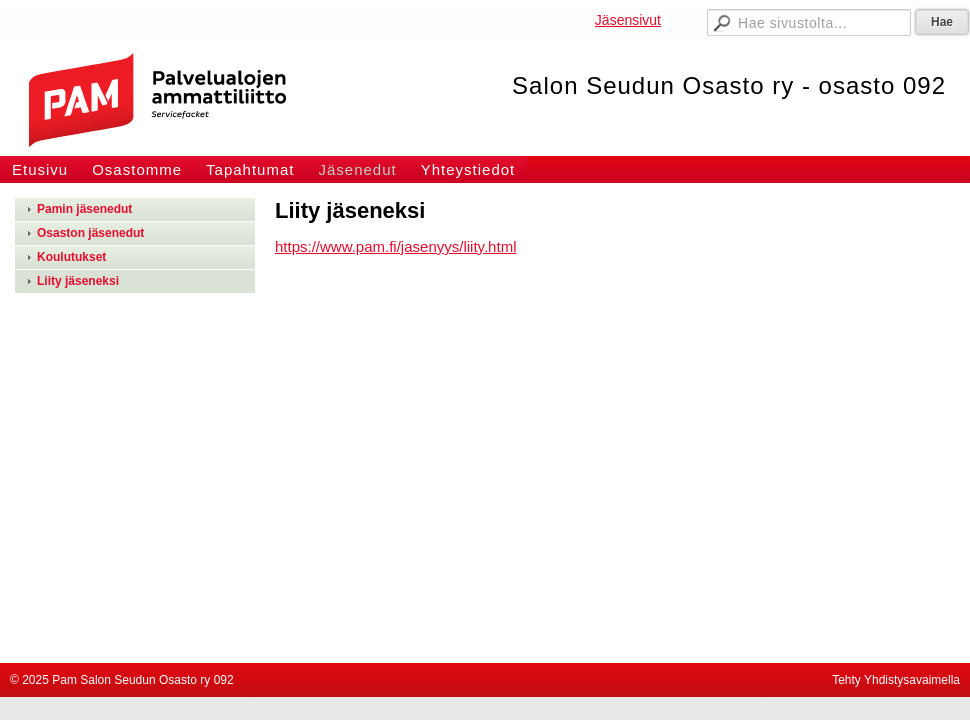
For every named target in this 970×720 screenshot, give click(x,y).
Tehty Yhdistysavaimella (896, 680)
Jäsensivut (628, 20)
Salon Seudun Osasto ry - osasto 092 (729, 85)
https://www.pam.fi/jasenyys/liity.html (395, 246)
